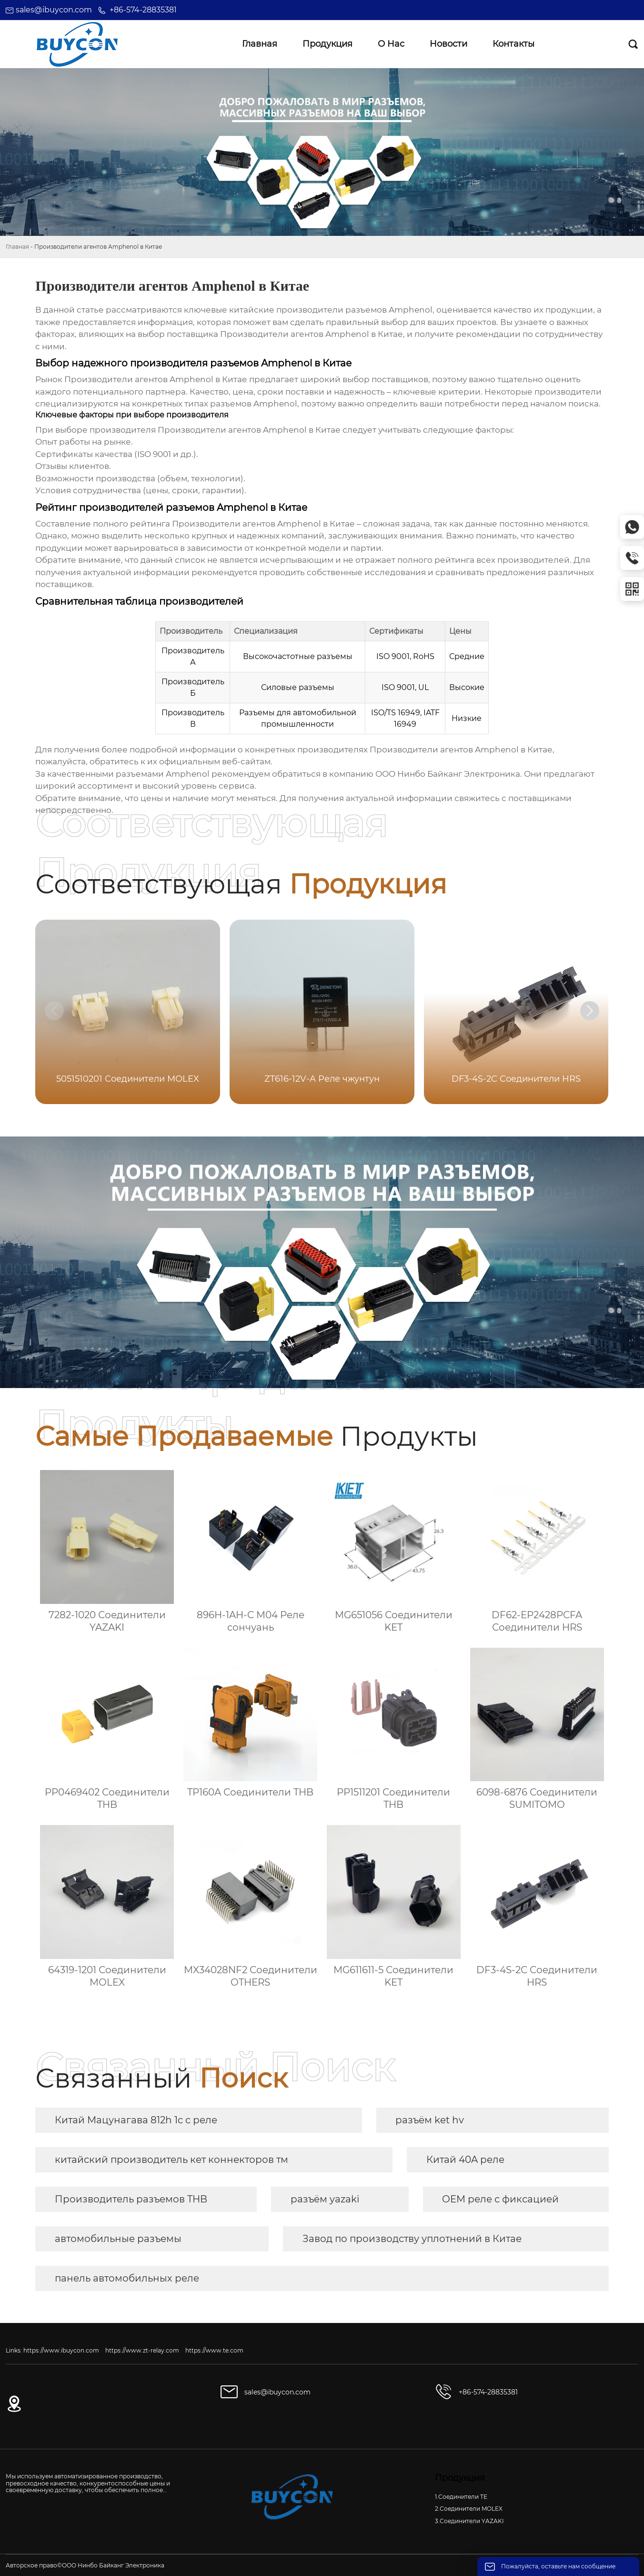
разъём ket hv (429, 2120)
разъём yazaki (325, 2199)
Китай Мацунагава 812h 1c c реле (136, 2120)
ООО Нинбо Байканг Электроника (447, 774)
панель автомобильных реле (127, 2278)
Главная (17, 246)
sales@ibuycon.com (54, 9)
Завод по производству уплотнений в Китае (412, 2238)
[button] (589, 1010)
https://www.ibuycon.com (61, 2350)
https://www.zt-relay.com (142, 2350)
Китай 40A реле (465, 2159)
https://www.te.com (214, 2350)
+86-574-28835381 (143, 9)
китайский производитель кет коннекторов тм (171, 2159)
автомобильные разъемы (118, 2238)
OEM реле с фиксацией (500, 2199)
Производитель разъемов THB (131, 2199)
